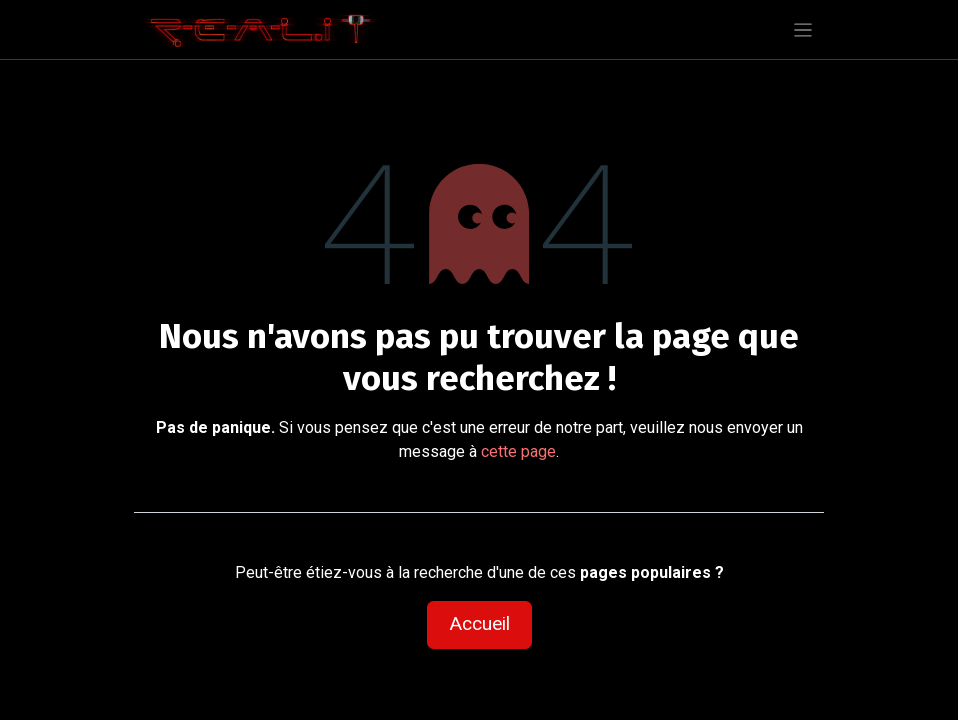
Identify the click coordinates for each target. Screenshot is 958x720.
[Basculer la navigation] (803, 29)
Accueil (479, 623)
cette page (518, 451)
